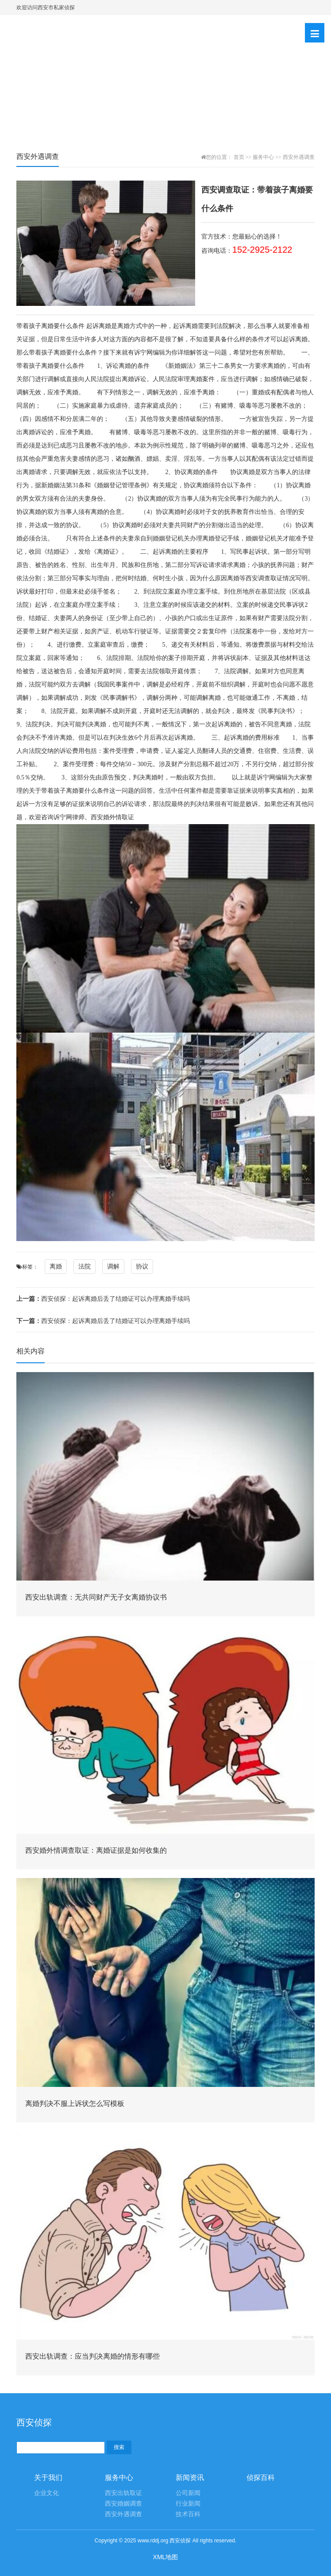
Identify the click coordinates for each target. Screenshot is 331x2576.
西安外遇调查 (299, 157)
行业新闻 (188, 2503)
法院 (84, 1266)
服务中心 (263, 157)
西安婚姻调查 (123, 2503)
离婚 (56, 1266)
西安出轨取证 (123, 2493)
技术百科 (188, 2514)
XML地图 (165, 2557)
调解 (113, 1266)
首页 (239, 157)
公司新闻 (188, 2493)
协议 (142, 1266)
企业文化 (46, 2493)
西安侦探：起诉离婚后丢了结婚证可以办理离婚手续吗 (103, 1298)
